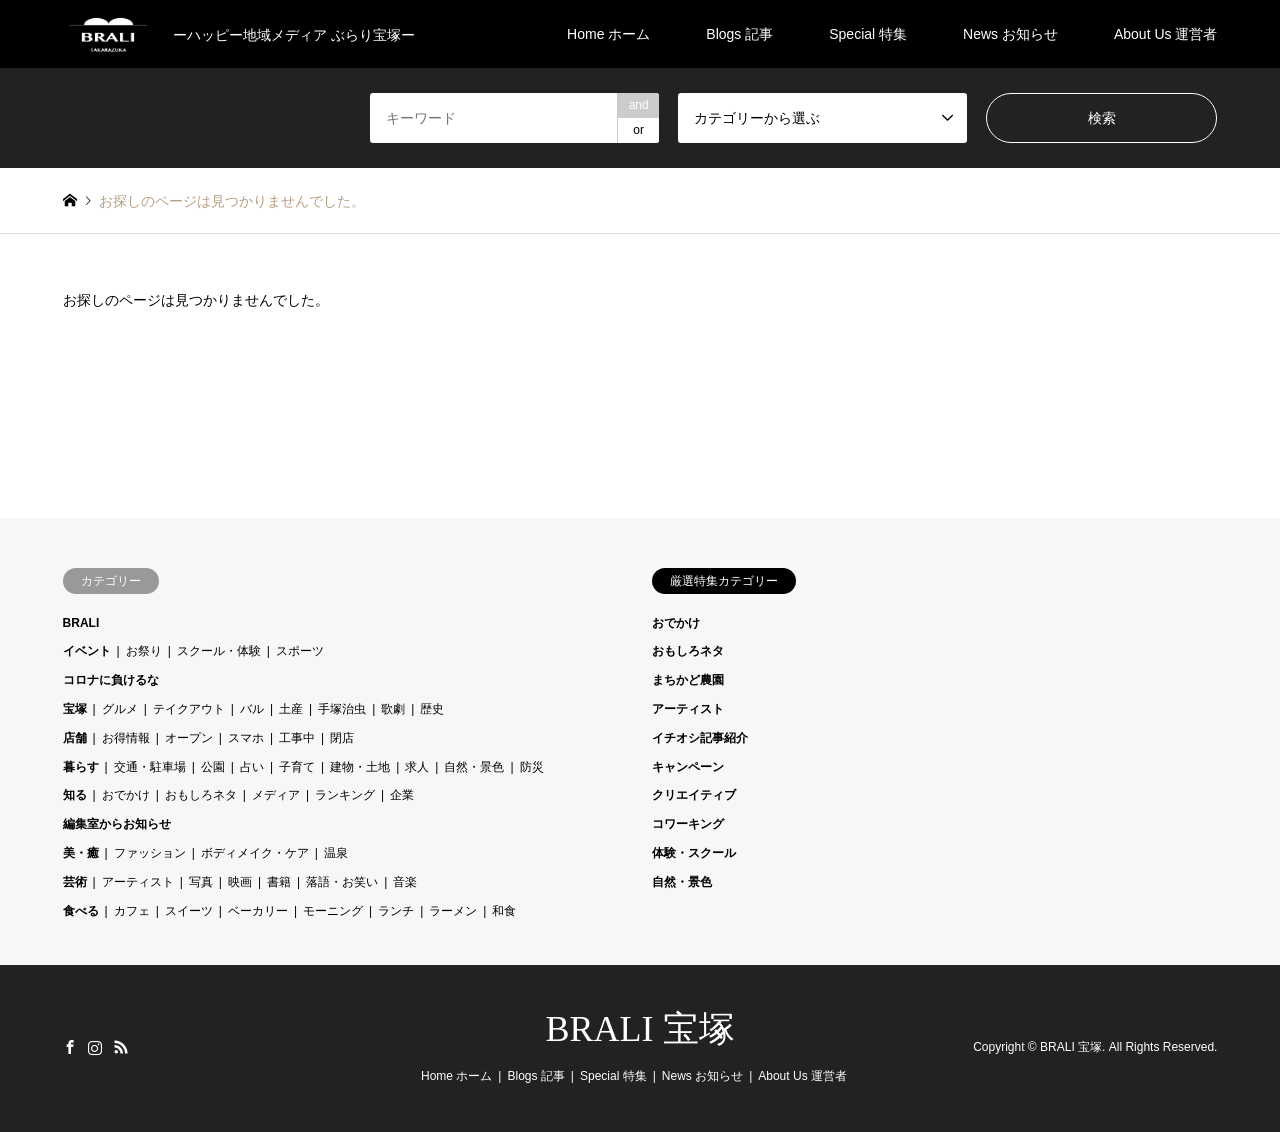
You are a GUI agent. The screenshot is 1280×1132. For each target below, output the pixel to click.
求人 (417, 767)
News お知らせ (1010, 34)
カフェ (132, 911)
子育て (297, 767)
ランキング (345, 795)
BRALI (81, 623)
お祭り (144, 651)
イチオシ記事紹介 (700, 738)
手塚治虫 (342, 709)
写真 (201, 882)
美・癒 (81, 853)
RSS (121, 1047)
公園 (213, 767)
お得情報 (126, 738)
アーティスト (138, 882)
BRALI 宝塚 (640, 1029)
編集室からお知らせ (117, 824)
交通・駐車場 (150, 767)
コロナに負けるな (111, 680)
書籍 (279, 882)
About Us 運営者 (1165, 34)
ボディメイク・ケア (255, 853)
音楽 (405, 882)
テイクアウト (189, 709)
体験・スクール (694, 853)
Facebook (70, 1047)
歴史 (432, 709)
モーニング (333, 911)
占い (252, 767)
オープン (189, 738)
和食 (504, 911)
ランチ (396, 911)
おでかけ (126, 795)
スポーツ (300, 651)
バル (252, 709)
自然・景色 (474, 767)
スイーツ (189, 911)
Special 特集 (868, 34)
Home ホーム (608, 34)
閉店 (342, 738)
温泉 (336, 853)
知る (75, 795)
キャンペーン (688, 767)
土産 (291, 709)
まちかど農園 (688, 680)
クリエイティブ (694, 795)
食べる (81, 911)
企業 (402, 795)
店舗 (75, 738)
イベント (87, 651)
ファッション (150, 853)
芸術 (75, 882)
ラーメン (453, 911)
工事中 (297, 738)
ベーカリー (258, 911)
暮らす (81, 767)
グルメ (120, 709)
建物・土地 (360, 767)
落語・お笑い (342, 882)
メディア (276, 795)
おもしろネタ (201, 795)
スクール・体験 (219, 651)
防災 (532, 767)
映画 (240, 882)
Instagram (95, 1047)
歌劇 (393, 709)
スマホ (246, 738)
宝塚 (75, 709)
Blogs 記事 (739, 34)
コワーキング (688, 824)
